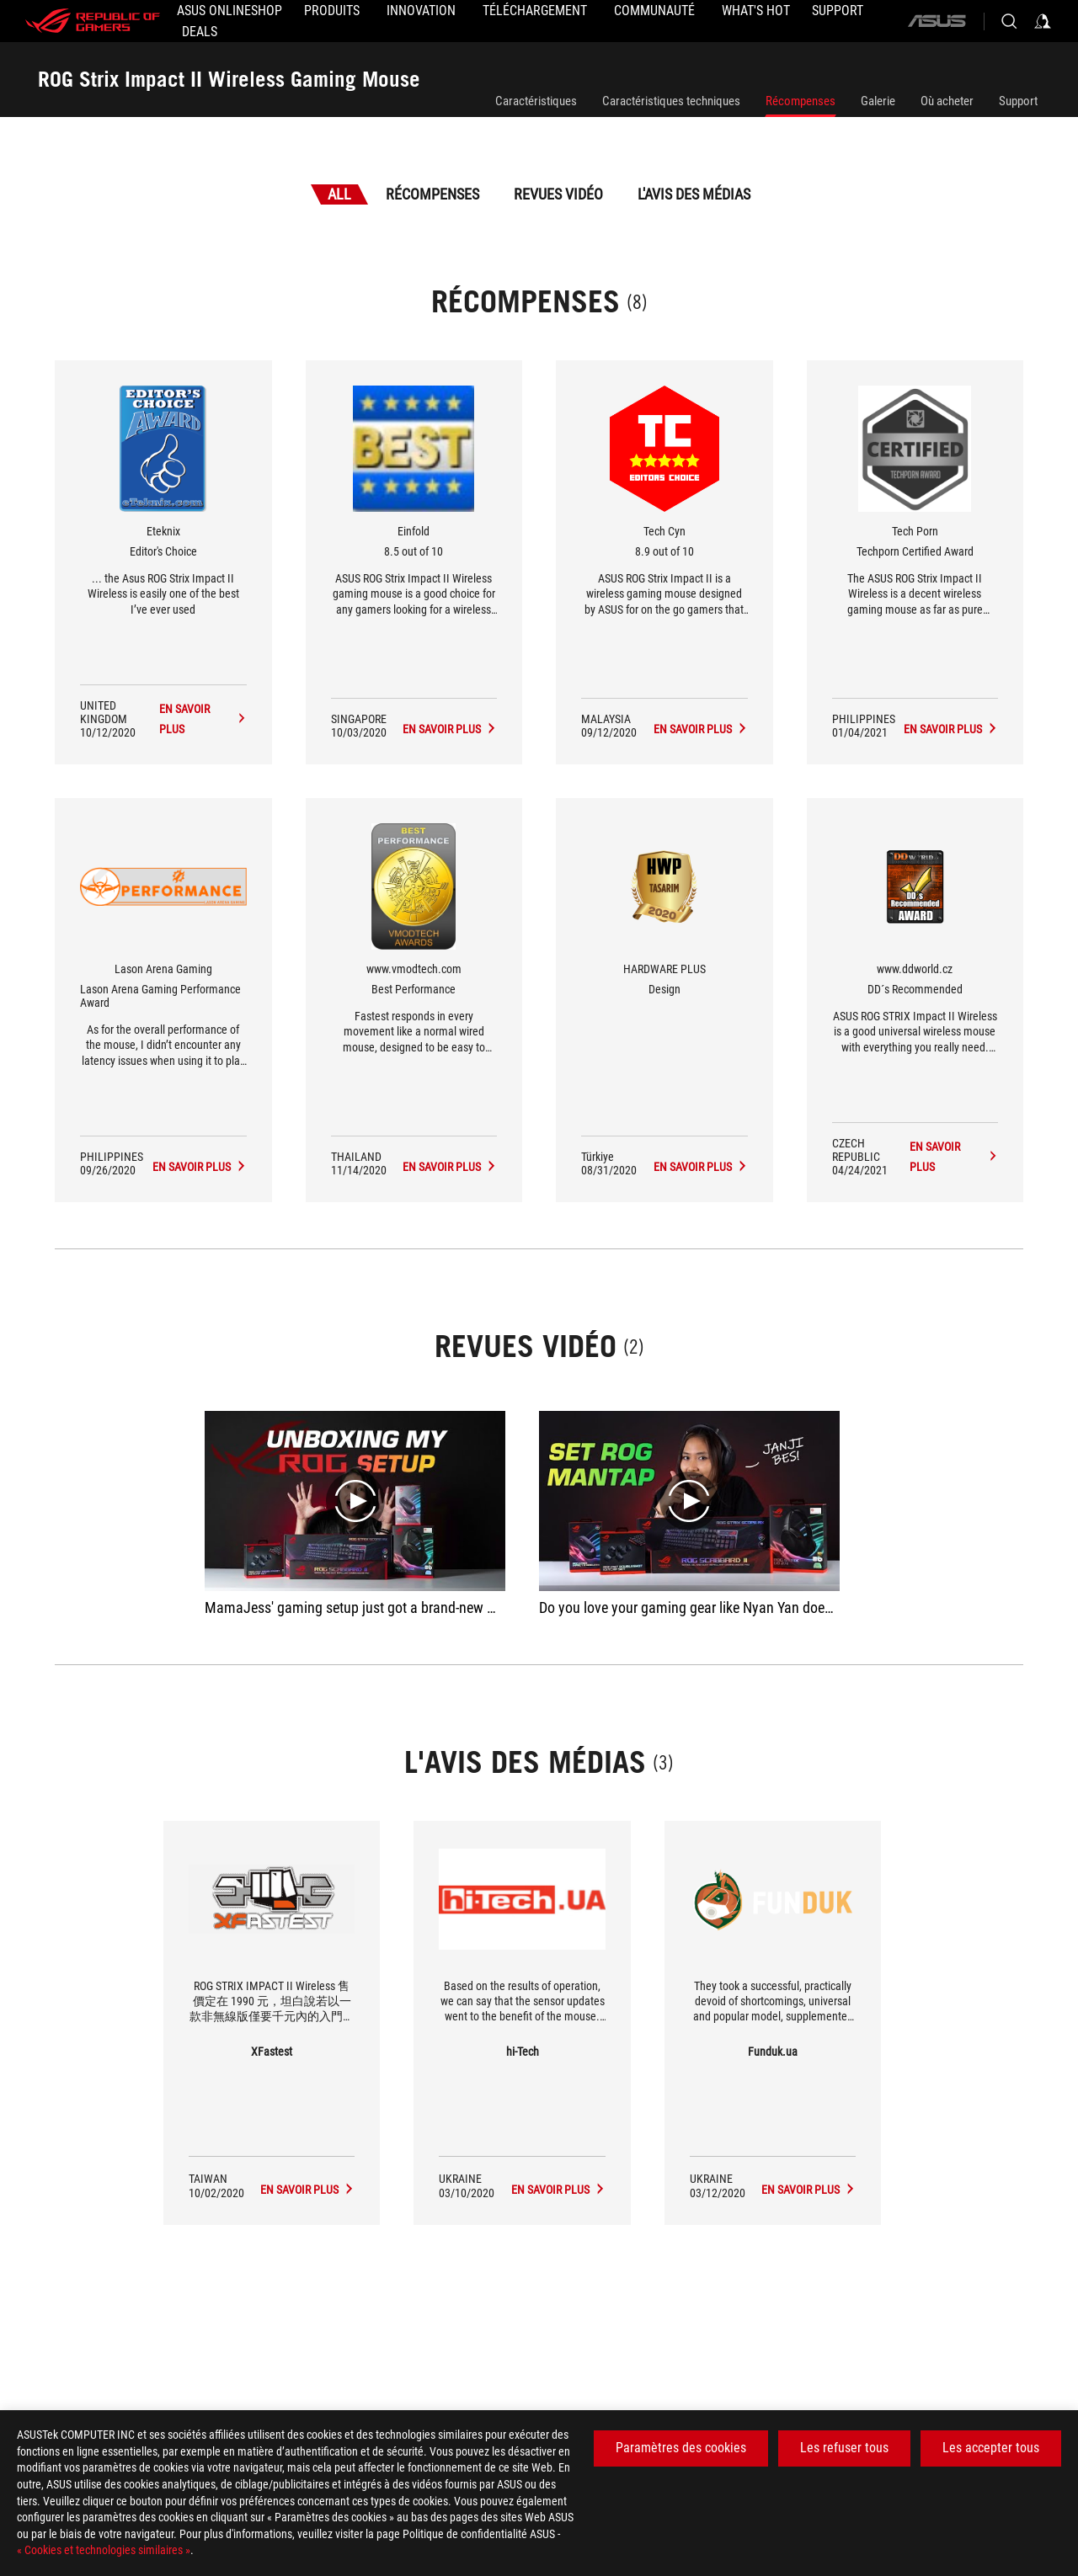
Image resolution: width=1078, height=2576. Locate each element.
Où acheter (947, 101)
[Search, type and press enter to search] (1009, 21)
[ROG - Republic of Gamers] (92, 21)
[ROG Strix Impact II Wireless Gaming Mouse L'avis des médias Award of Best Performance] (450, 1167)
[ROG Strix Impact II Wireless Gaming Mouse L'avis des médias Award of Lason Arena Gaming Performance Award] (199, 1167)
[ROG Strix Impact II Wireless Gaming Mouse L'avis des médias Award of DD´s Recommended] (954, 1156)
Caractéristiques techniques (671, 101)
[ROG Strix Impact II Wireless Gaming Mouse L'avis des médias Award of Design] (701, 1167)
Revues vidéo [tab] (558, 194)
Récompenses (800, 101)
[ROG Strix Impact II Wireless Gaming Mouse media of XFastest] (307, 2189)
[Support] (837, 11)
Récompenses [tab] (432, 194)
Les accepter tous (990, 2448)
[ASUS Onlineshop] (229, 11)
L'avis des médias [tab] (694, 194)
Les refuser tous (844, 2448)
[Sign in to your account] (1043, 21)
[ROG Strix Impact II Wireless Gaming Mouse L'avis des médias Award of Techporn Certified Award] (951, 729)
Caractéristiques (536, 101)
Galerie (878, 101)
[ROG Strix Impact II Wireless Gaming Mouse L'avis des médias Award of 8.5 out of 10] (450, 729)
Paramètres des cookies (681, 2448)
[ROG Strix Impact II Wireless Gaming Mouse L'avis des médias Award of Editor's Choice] (202, 719)
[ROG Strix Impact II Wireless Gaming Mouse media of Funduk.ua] (808, 2189)
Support (1018, 101)
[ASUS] (936, 21)
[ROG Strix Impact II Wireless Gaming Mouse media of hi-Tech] (558, 2189)
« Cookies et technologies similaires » (103, 2550)
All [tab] (339, 194)
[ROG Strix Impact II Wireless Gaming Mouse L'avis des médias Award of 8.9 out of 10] (701, 729)
